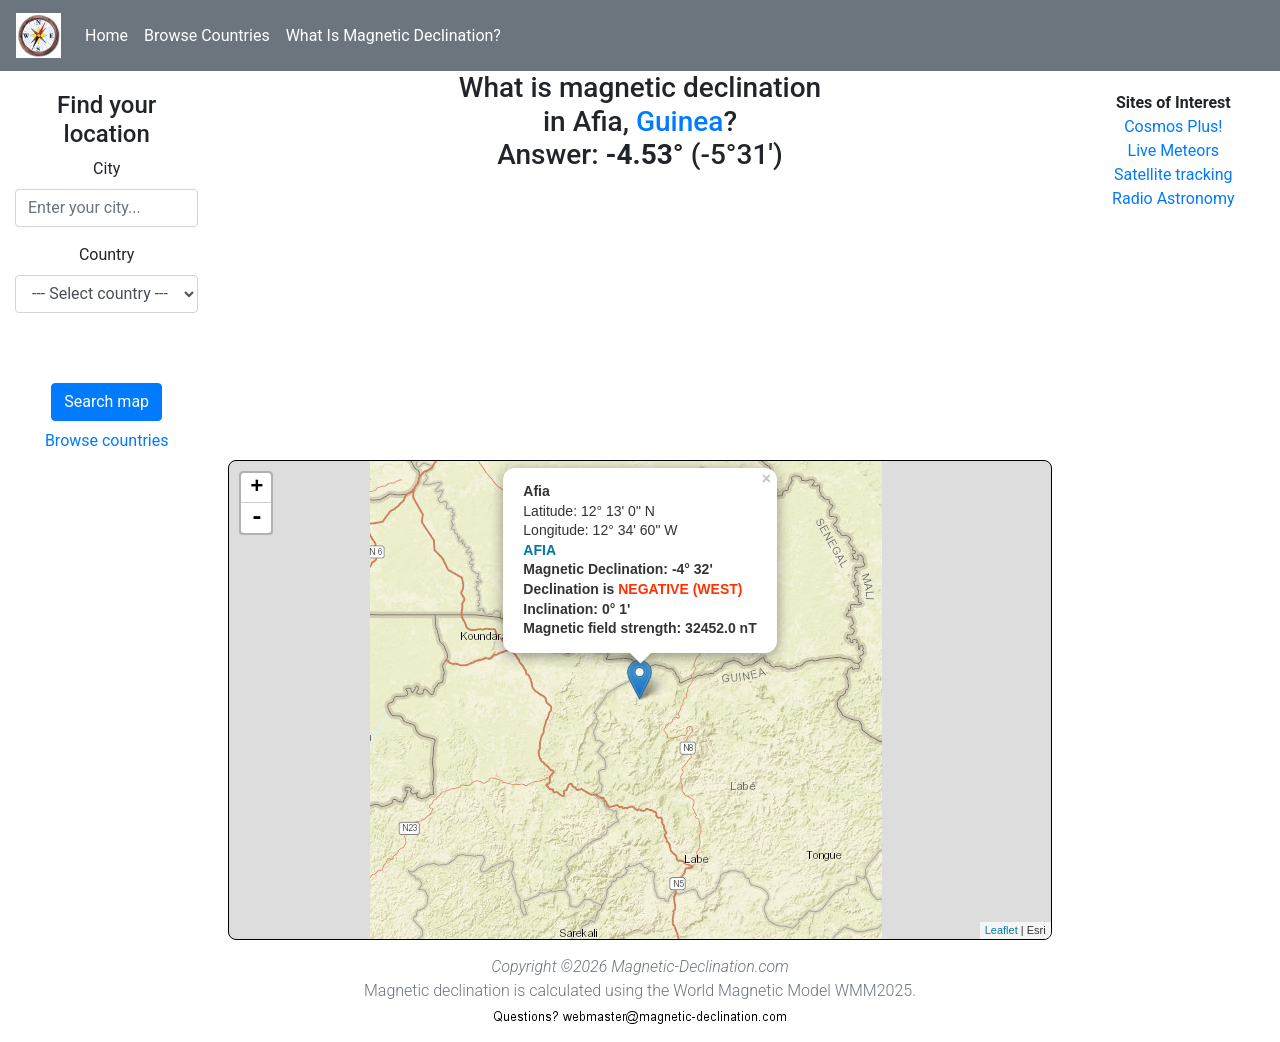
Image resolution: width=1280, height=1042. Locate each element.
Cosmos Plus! (1173, 126)
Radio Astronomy (1173, 198)
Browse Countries (207, 35)
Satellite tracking (1173, 174)
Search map (106, 401)
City (106, 168)
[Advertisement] (639, 320)
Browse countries (107, 440)
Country (107, 254)
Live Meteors (1174, 150)
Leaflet (1001, 930)
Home (106, 35)
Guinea (679, 121)
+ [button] (256, 488)
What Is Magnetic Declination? (393, 35)
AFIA (539, 550)
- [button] (257, 518)
